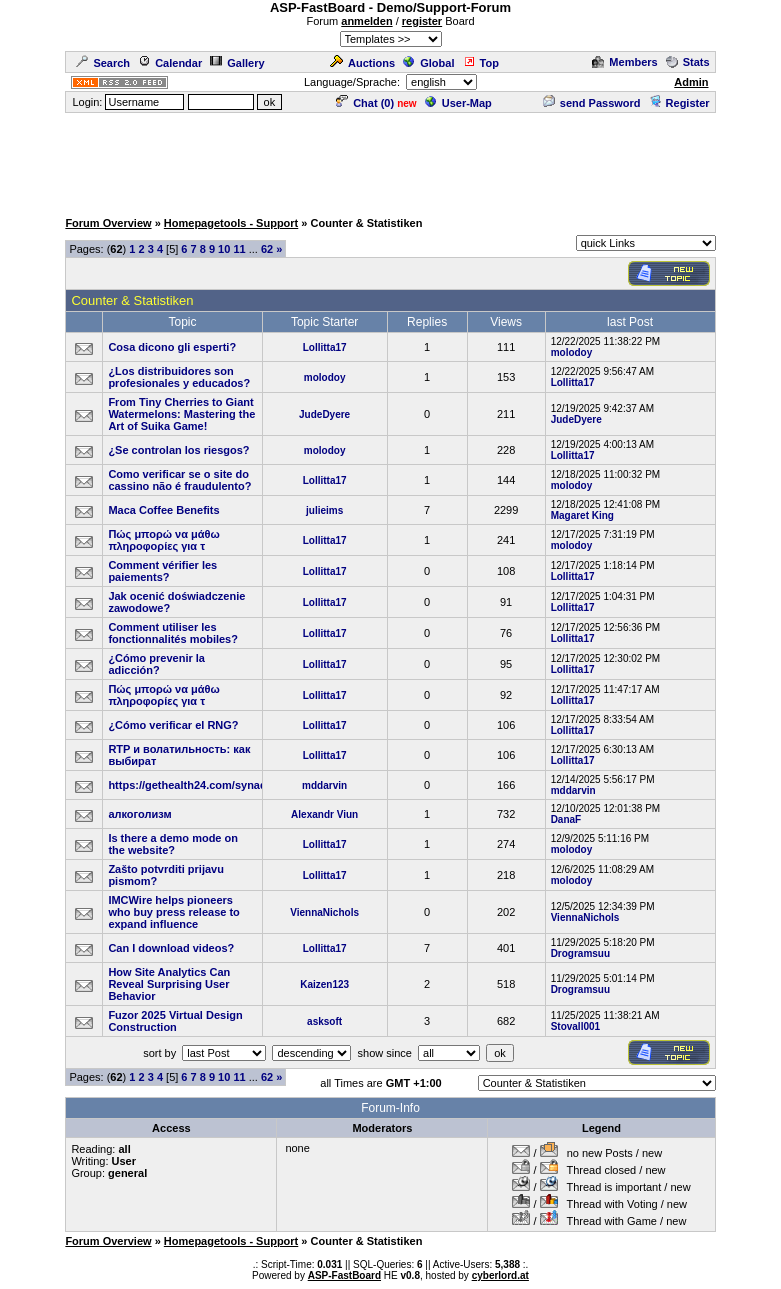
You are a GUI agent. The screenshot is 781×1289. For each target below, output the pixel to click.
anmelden (366, 21)
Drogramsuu (580, 953)
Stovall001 (575, 1026)
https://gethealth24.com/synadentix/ (201, 785)
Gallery (237, 63)
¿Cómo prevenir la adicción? (156, 664)
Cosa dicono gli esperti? (172, 347)
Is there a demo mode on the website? (173, 844)
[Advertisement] (391, 160)
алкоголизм (139, 814)
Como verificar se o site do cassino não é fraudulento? (179, 480)
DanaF (566, 819)
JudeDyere (324, 414)
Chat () (365, 103)
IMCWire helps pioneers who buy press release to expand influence (173, 912)
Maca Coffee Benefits (163, 510)
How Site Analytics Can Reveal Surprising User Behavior (169, 984)
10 (224, 249)
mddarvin (324, 785)
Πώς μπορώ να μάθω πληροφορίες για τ (163, 540)
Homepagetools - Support (231, 223)
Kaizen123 (324, 984)
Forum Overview (108, 223)
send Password (592, 103)
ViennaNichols (324, 912)
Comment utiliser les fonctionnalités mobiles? (173, 633)
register (422, 21)
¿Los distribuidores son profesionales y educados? (179, 377)
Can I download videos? (171, 948)
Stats (688, 62)
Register (679, 103)
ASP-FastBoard (344, 1275)
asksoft (324, 1021)
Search (103, 63)
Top (481, 63)
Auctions (362, 63)
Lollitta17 (325, 347)
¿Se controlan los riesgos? (178, 450)
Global (428, 63)
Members (624, 62)
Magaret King (582, 515)
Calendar (170, 63)
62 (267, 249)
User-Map (458, 103)
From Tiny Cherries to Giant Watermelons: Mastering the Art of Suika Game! (181, 414)
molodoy (572, 352)
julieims (324, 510)
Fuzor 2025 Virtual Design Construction (175, 1021)
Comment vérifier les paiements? (162, 571)
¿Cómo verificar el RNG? (173, 725)
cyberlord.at (500, 1275)
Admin (691, 82)
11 (239, 249)
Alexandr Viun (324, 814)
